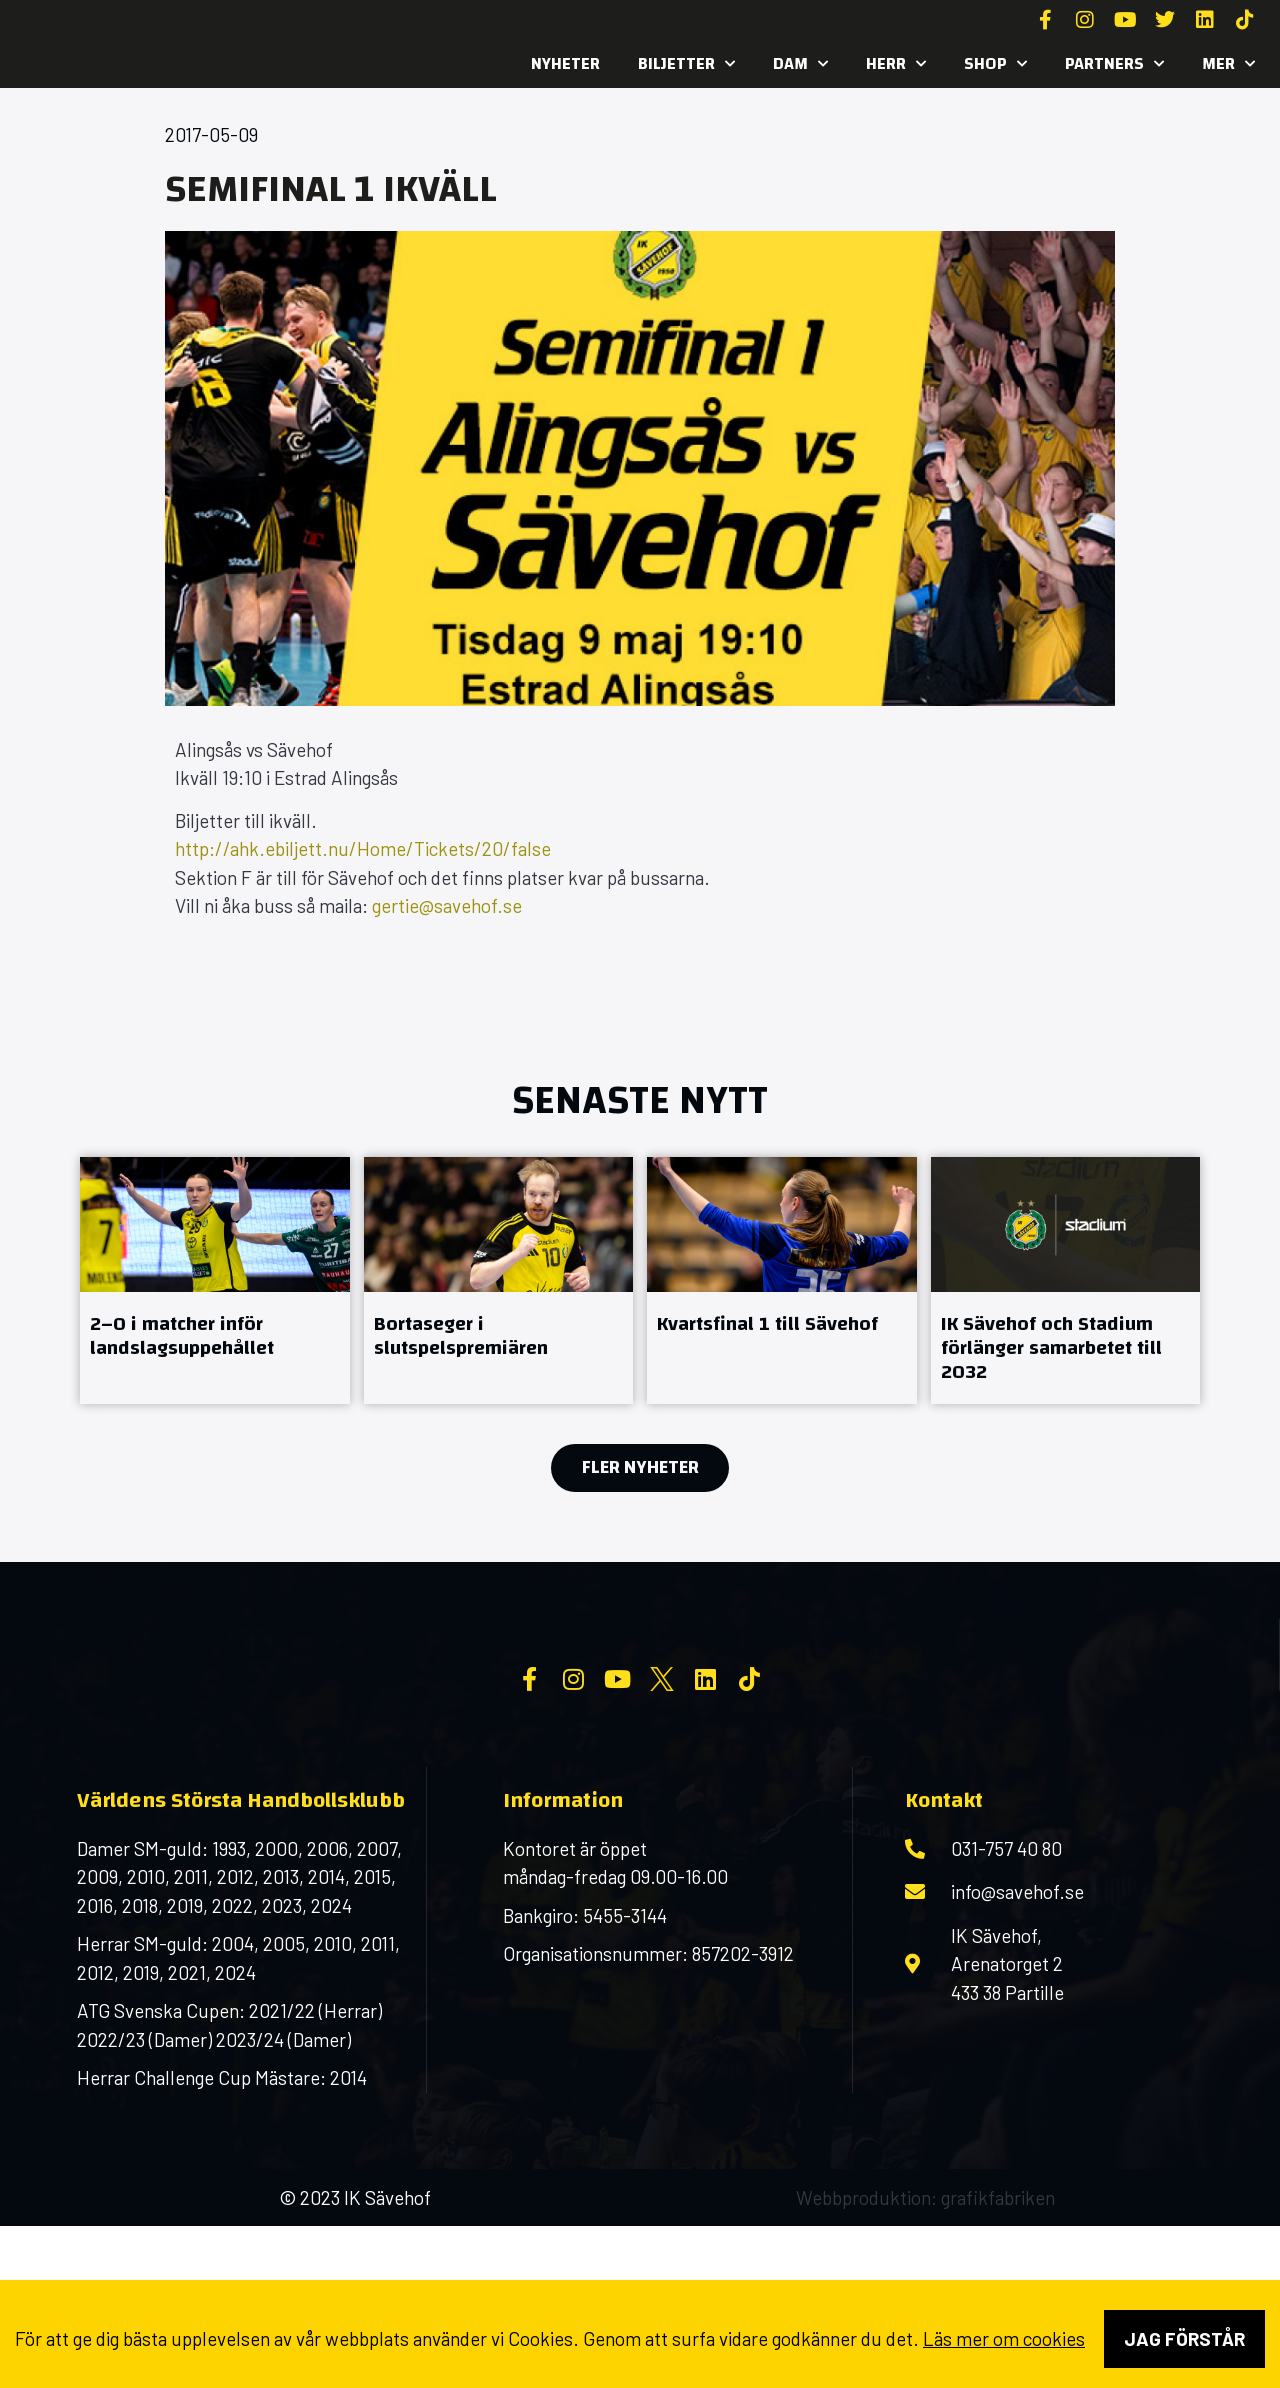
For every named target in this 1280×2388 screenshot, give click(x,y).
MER (1228, 64)
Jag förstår (1184, 2338)
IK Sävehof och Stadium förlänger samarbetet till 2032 (1051, 1347)
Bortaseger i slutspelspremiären (461, 1335)
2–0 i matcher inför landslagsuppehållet (182, 1335)
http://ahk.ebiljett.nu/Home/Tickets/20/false (363, 848)
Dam (800, 64)
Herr (896, 64)
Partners (1114, 64)
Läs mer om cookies (1004, 2338)
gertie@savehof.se (447, 905)
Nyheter (565, 63)
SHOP (995, 64)
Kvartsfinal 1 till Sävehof (767, 1323)
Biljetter (686, 64)
